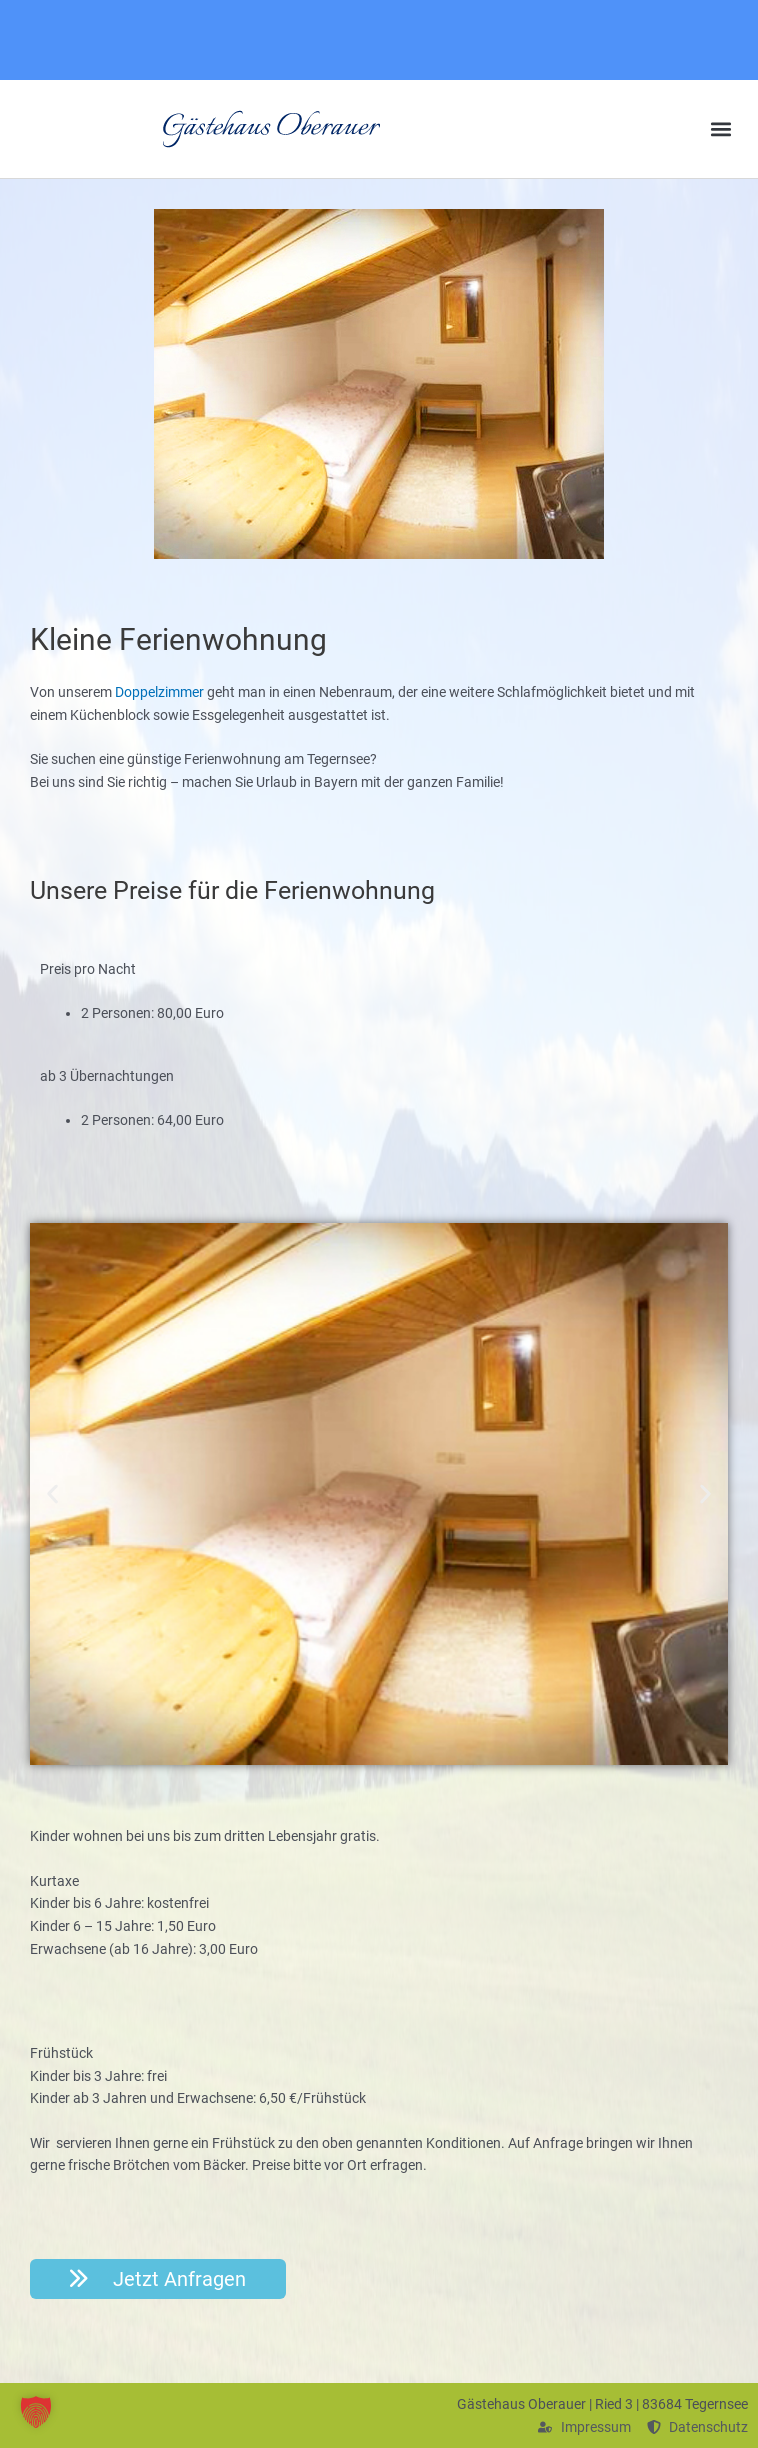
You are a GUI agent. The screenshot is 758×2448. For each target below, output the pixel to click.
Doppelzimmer (159, 692)
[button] (721, 129)
